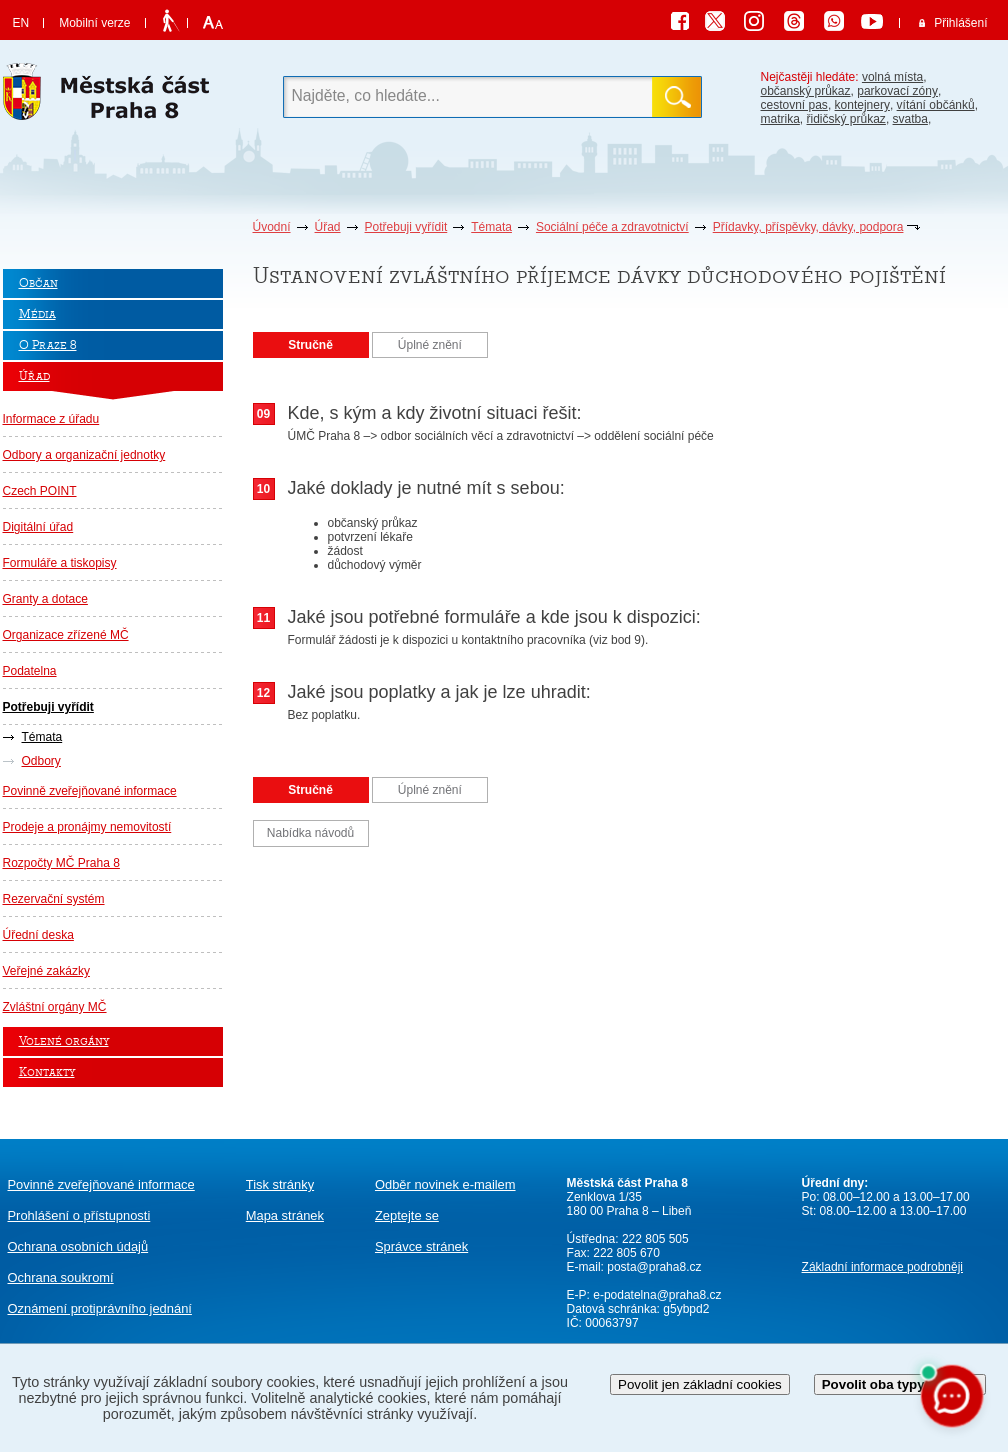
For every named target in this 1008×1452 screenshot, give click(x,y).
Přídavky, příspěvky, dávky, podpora (808, 227)
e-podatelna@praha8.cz (656, 1295)
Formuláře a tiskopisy (60, 563)
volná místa (892, 77)
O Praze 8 (48, 345)
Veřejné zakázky (46, 971)
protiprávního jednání (100, 1308)
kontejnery (862, 105)
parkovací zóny (897, 91)
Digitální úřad (38, 527)
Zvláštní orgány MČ (55, 1007)
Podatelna (30, 671)
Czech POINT (40, 491)
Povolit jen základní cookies (700, 1384)
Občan (38, 283)
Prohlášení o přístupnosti (79, 1215)
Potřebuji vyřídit (406, 227)
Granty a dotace (45, 599)
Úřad (328, 227)
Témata (491, 227)
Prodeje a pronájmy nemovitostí (87, 827)
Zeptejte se (407, 1215)
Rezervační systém (54, 899)
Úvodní (272, 227)
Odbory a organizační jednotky (84, 455)
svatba (910, 119)
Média (37, 314)
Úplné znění (430, 345)
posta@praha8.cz (654, 1267)
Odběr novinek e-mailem (445, 1184)
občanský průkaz (806, 91)
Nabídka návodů (310, 833)
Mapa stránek (285, 1215)
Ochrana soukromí (61, 1277)
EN (21, 23)
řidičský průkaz (846, 119)
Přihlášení (960, 23)
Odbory (41, 761)
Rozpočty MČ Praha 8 (61, 863)
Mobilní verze (94, 23)
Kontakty (47, 1072)
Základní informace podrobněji (882, 1267)
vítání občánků (936, 105)
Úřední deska (38, 935)
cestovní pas (794, 105)
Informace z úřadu (51, 419)
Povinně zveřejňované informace (90, 791)
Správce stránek (421, 1246)
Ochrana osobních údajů (78, 1246)
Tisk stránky (280, 1184)
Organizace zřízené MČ (66, 635)
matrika (780, 119)
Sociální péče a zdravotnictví (612, 227)
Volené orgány (64, 1041)
